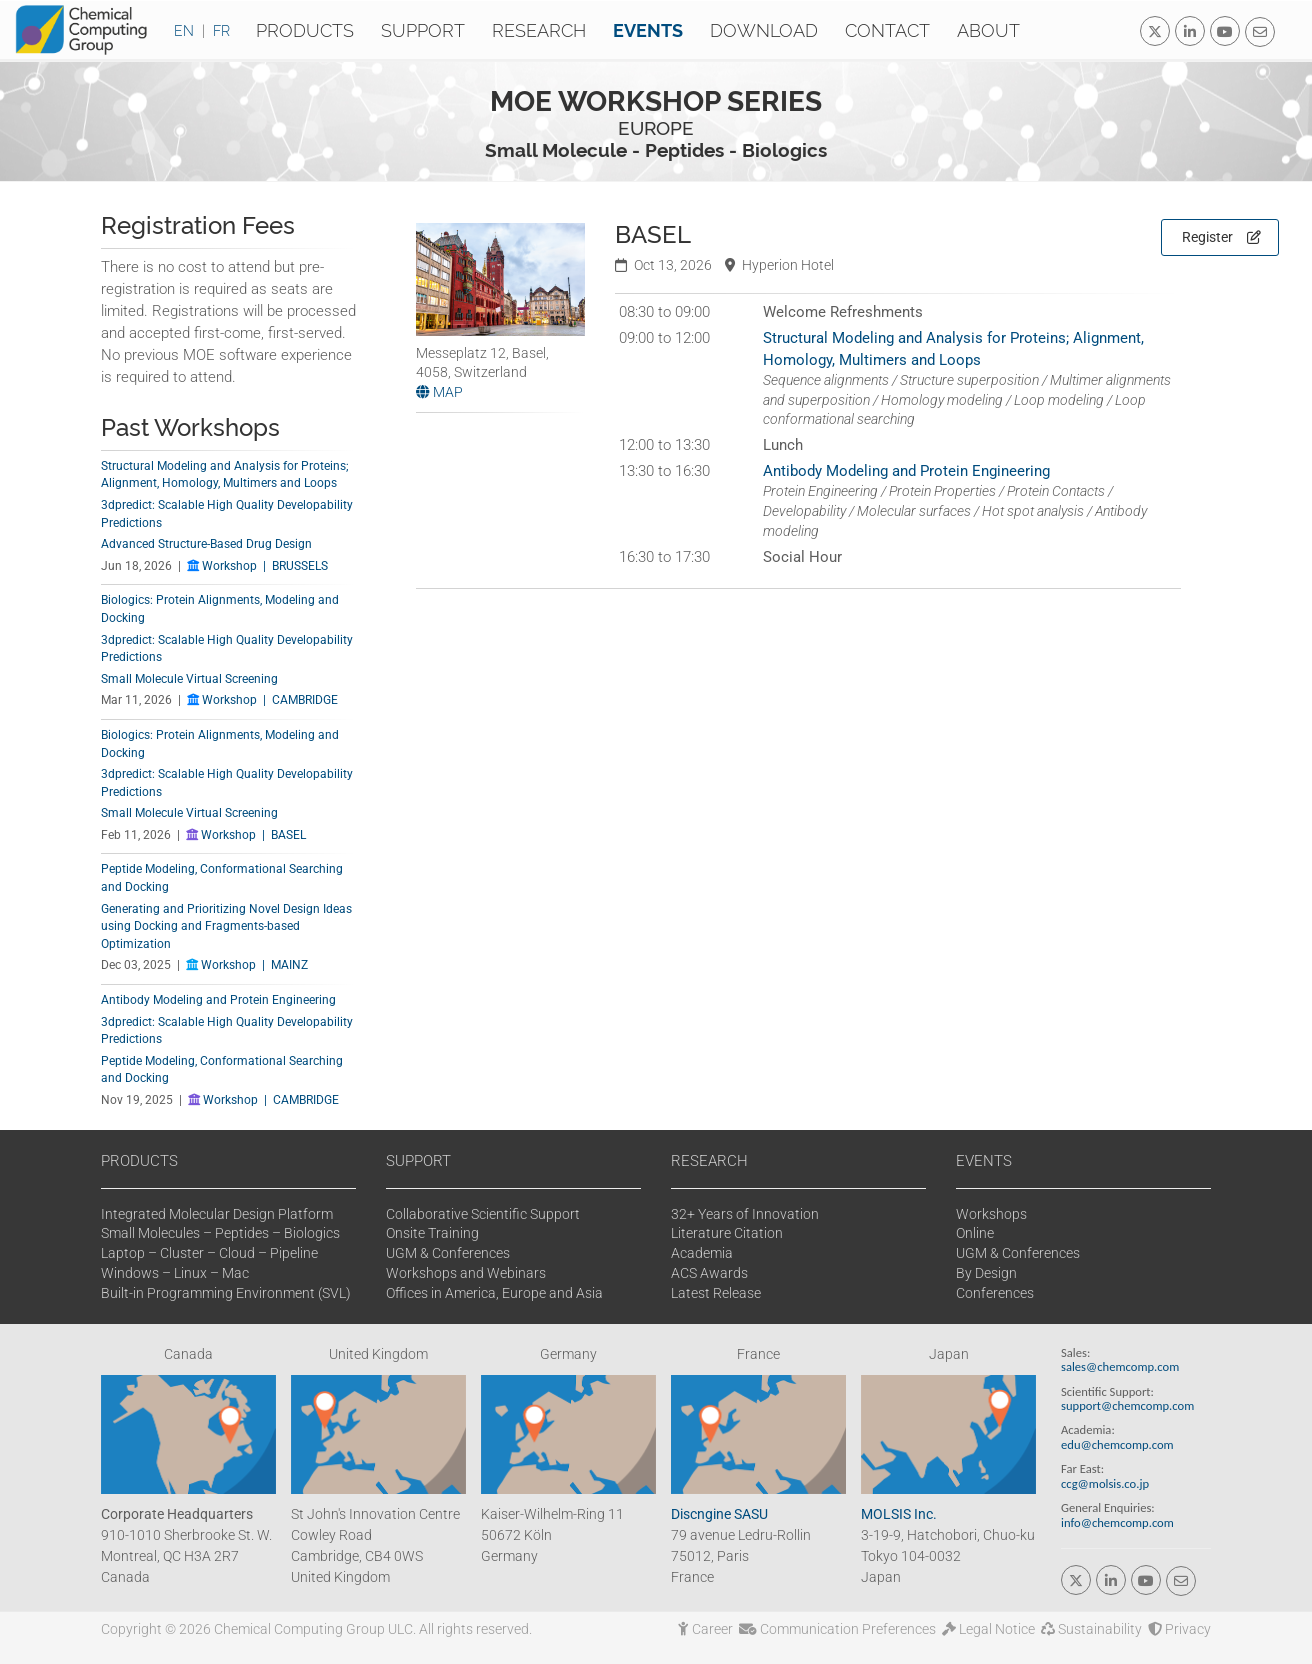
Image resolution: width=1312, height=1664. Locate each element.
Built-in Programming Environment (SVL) (226, 1293)
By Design (986, 1273)
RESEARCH (709, 1161)
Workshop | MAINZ (247, 965)
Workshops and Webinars (466, 1273)
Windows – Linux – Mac (175, 1273)
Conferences (995, 1293)
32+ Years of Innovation (745, 1214)
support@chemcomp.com (1127, 1405)
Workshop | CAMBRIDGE (262, 700)
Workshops (991, 1214)
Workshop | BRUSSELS (257, 566)
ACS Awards (709, 1273)
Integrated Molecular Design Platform (217, 1214)
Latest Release (716, 1293)
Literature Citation (727, 1233)
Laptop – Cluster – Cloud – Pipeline (209, 1253)
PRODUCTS (139, 1161)
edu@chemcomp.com (1117, 1444)
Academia (702, 1253)
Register (1221, 237)
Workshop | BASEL (246, 835)
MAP (439, 392)
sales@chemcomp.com (1120, 1366)
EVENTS (984, 1161)
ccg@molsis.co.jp (1105, 1483)
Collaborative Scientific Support (483, 1214)
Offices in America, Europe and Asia (494, 1293)
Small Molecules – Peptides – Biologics (220, 1233)
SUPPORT (418, 1161)
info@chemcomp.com (1117, 1522)
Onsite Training (432, 1233)
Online (975, 1233)
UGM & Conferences (448, 1253)
